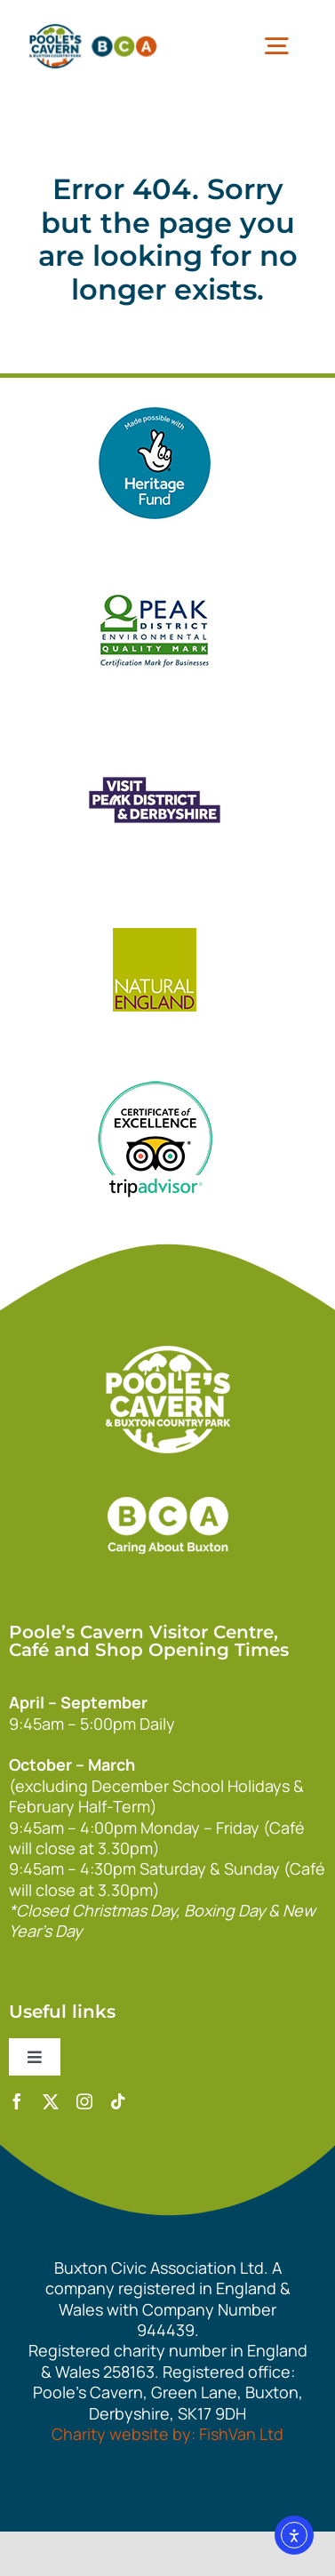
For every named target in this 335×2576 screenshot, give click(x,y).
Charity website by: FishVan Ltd (167, 2433)
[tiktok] (118, 2101)
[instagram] (84, 2101)
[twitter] (51, 2101)
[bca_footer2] (168, 1479)
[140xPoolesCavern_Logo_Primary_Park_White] (168, 1353)
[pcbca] (93, 25)
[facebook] (17, 2101)
